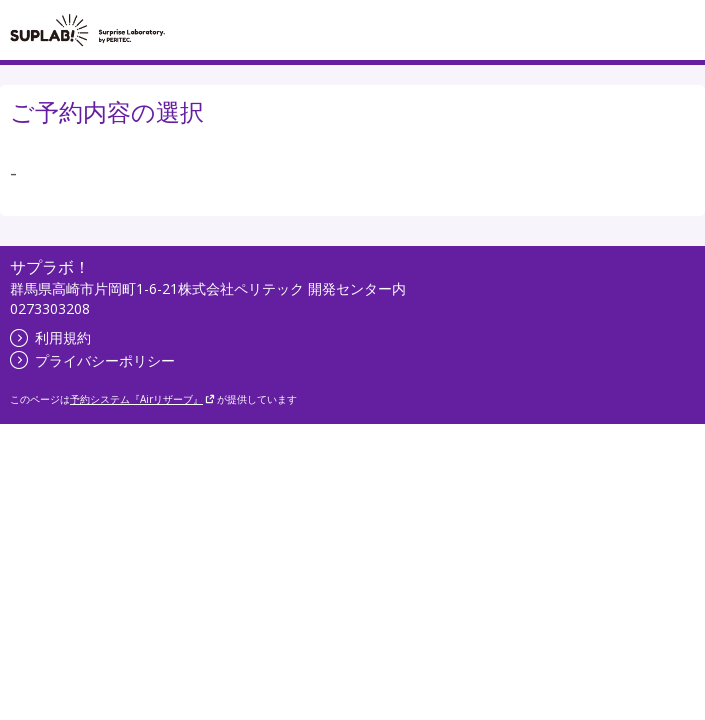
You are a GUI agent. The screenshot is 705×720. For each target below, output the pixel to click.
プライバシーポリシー (92, 360)
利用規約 (50, 337)
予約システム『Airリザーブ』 (142, 399)
